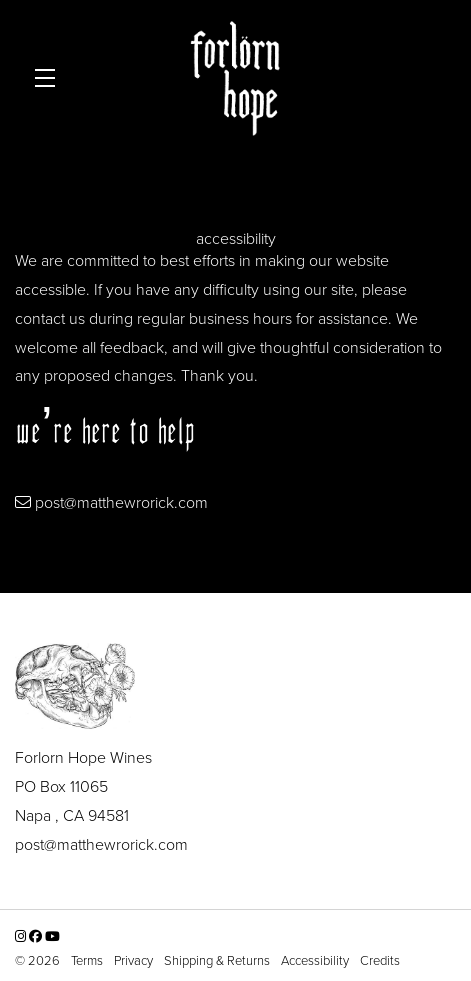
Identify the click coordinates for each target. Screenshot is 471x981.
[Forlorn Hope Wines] (235, 685)
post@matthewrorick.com (121, 501)
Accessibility (316, 959)
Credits (380, 959)
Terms (88, 959)
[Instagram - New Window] (22, 935)
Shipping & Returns (218, 959)
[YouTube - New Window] (52, 935)
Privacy (135, 959)
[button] (50, 78)
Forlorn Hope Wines (236, 78)
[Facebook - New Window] (37, 935)
